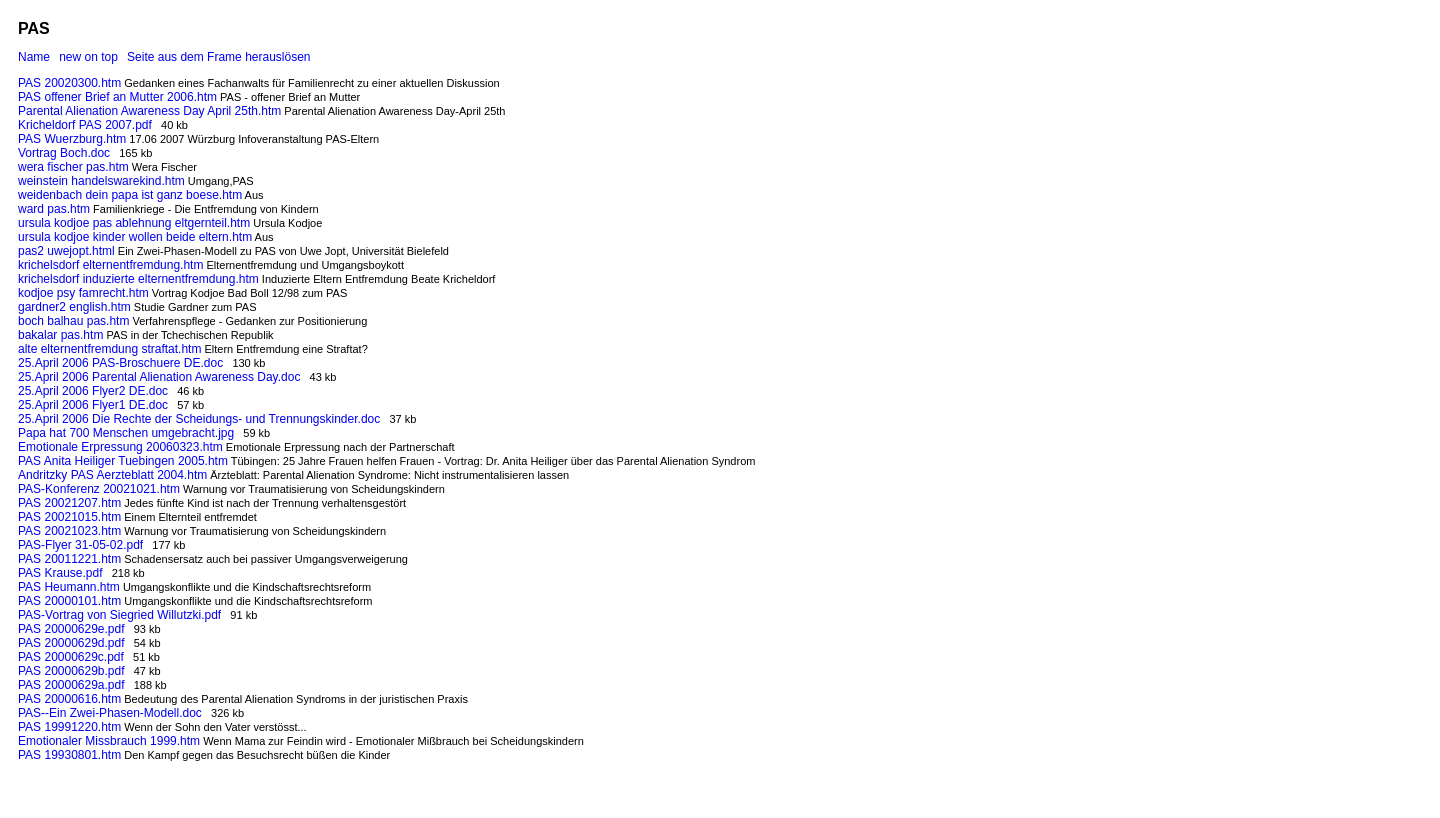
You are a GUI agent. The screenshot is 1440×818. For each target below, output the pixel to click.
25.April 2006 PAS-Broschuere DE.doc (120, 363)
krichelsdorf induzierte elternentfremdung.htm (138, 279)
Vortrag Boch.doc (64, 153)
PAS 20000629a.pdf (71, 685)
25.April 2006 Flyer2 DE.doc (93, 391)
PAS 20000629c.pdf (71, 657)
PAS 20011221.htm (69, 559)
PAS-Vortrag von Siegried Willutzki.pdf (119, 615)
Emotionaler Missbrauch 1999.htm (109, 741)
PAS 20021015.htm (69, 517)
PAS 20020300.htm (69, 83)
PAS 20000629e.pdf (71, 629)
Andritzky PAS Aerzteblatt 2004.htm (112, 475)
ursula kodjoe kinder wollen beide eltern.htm (135, 237)
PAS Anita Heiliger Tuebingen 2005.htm (123, 461)
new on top (88, 57)
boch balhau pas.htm (73, 321)
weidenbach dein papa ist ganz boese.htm (130, 195)
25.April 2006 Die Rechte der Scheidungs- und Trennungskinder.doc (199, 419)
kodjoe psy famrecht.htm (83, 293)
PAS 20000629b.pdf (71, 671)
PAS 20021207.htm (69, 503)
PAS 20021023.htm (69, 531)
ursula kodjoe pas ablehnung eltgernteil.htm (134, 223)
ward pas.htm (54, 209)
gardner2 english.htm (74, 307)
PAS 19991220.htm (69, 727)
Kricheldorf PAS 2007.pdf (85, 125)
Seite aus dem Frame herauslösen (218, 57)
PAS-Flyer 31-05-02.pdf (80, 545)
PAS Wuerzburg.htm (72, 139)
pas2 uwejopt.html (66, 251)
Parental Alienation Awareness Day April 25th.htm (149, 111)
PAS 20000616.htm (69, 699)
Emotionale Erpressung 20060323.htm (120, 447)
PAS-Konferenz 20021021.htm (99, 489)
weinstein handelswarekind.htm (101, 181)
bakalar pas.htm (60, 335)
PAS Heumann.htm (69, 587)
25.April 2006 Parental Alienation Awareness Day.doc (159, 377)
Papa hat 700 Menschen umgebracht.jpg (126, 433)
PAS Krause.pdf (60, 573)
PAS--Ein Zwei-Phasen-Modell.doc (110, 713)
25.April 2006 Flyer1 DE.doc (93, 405)
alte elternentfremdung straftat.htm (109, 349)
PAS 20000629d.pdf (71, 643)
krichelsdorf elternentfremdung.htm (110, 265)
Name (34, 57)
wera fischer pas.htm (73, 167)
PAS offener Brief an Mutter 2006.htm (117, 97)
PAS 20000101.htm (69, 601)
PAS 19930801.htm (69, 755)
